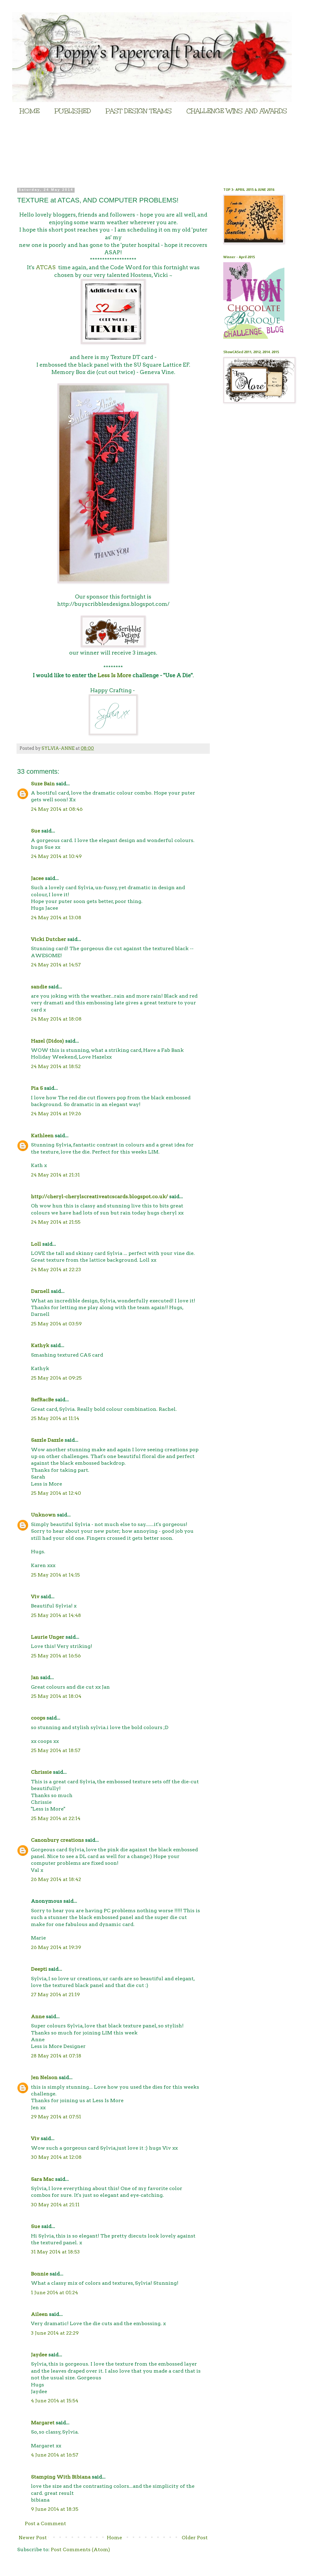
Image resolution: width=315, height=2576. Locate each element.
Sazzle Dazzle (47, 1440)
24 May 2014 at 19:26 (56, 1113)
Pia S (37, 1088)
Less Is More (114, 675)
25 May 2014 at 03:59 (56, 1324)
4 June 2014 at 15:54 (54, 2401)
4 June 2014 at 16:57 (54, 2455)
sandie (39, 987)
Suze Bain (43, 784)
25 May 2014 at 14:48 (56, 1615)
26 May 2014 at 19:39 (56, 1947)
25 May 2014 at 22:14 (55, 1818)
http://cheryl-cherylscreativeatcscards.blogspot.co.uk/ (99, 1196)
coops (38, 1718)
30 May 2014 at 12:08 (56, 2157)
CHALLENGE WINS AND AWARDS (237, 111)
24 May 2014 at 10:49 (56, 856)
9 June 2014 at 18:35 (54, 2509)
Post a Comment (45, 2523)
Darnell (40, 1291)
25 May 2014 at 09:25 (56, 1378)
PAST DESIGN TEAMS (139, 111)
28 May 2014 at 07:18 (56, 2056)
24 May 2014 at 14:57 (56, 965)
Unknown (43, 1515)
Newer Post (33, 2537)
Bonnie (39, 2274)
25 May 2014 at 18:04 (56, 1696)
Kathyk (40, 1345)
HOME (30, 111)
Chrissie (41, 1772)
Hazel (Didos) (47, 1041)
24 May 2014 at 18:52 (56, 1066)
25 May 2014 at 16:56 (56, 1656)
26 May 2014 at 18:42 (56, 1879)
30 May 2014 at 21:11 (55, 2205)
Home (114, 2537)
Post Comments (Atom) (80, 2549)
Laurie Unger (47, 1637)
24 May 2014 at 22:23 (56, 1269)
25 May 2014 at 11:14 (55, 1418)
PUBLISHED (72, 111)
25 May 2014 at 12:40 (56, 1493)
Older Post (195, 2537)
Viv (35, 1597)
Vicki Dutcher (48, 939)
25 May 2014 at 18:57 (55, 1750)
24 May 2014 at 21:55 (55, 1222)
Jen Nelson (44, 2077)
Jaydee (39, 2355)
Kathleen (42, 1136)
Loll (36, 1244)
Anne (38, 2016)
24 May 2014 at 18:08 (56, 1019)
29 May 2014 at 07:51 (56, 2117)
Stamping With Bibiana (61, 2477)
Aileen (39, 2314)
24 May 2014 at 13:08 (56, 917)
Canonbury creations (57, 1840)
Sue (35, 831)
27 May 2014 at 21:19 (55, 1994)
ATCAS (46, 267)
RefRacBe (42, 1400)
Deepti (39, 1969)
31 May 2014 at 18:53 (55, 2252)
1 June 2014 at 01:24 (54, 2292)
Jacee (37, 878)
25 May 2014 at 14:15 (55, 1575)
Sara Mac (42, 2179)
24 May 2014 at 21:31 (55, 1175)
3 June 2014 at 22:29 (55, 2333)
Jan (35, 1677)
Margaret (42, 2423)
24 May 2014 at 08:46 (57, 809)
